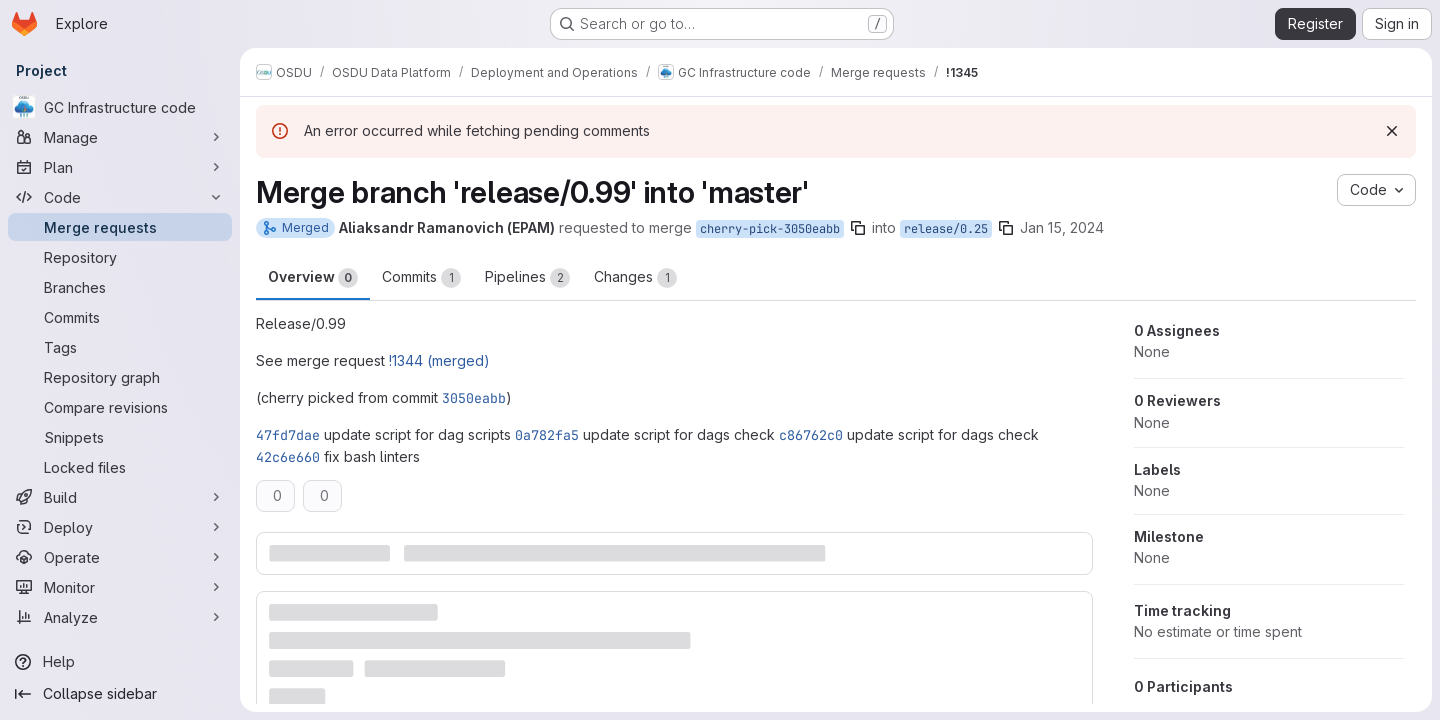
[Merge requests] (120, 227)
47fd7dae (288, 435)
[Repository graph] (120, 377)
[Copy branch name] (858, 228)
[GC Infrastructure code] (120, 107)
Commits (421, 278)
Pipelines (527, 278)
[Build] (120, 497)
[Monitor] (120, 587)
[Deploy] (120, 527)
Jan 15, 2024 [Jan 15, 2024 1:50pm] (1062, 227)
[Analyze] (120, 617)
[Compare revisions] (120, 407)
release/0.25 (946, 229)
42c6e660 (288, 457)
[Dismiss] (1392, 131)
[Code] (120, 197)
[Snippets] (120, 437)
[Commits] (120, 317)
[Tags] (120, 347)
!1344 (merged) (439, 360)
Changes (635, 278)
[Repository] (120, 257)
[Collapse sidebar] (120, 694)
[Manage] (120, 137)
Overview (313, 278)
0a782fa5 (547, 435)
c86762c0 (811, 435)
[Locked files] (120, 467)
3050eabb (474, 398)
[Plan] (120, 167)
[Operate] (120, 557)
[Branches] (120, 287)
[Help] (120, 662)
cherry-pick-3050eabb (770, 229)
